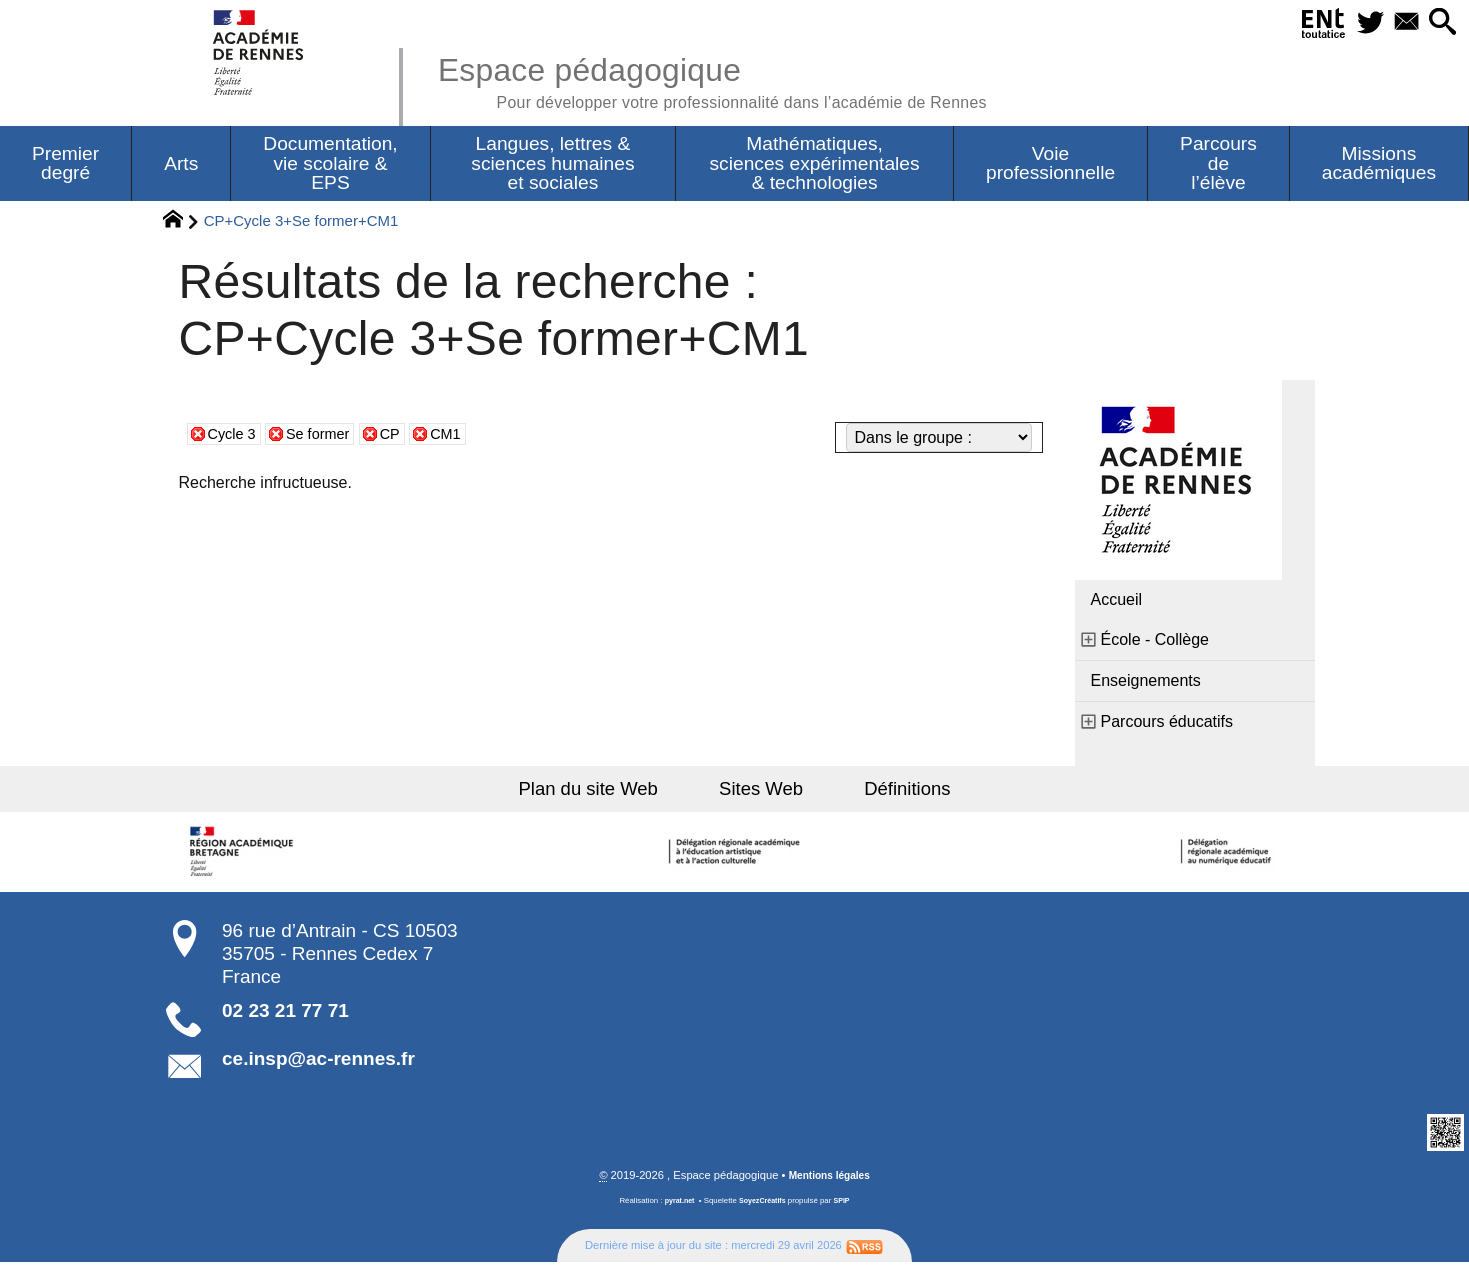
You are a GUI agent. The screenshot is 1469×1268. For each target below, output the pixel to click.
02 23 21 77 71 (285, 1015)
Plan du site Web (602, 791)
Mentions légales (829, 1181)
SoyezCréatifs (763, 1206)
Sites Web (762, 791)
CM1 (462, 436)
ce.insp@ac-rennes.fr (318, 1063)
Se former (326, 436)
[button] (1439, 23)
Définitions (894, 791)
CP (403, 436)
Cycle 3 (234, 436)
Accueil (1117, 602)
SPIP (846, 1206)
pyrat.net (676, 1206)
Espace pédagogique (742, 80)
